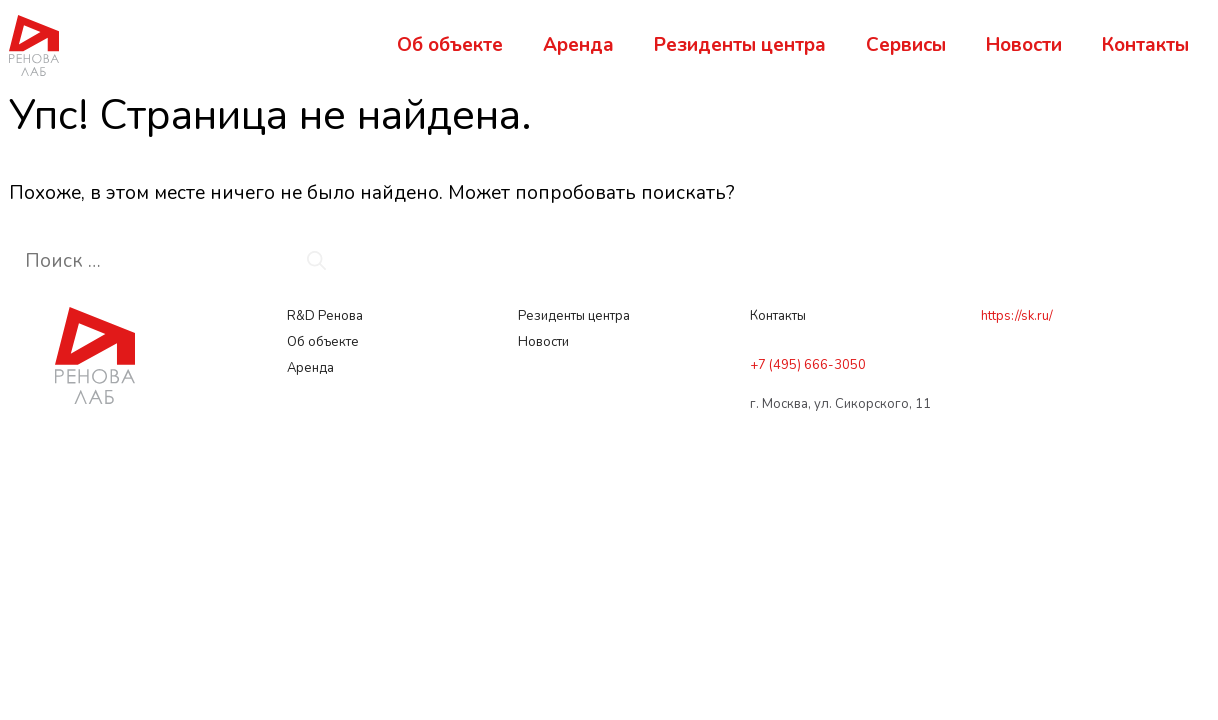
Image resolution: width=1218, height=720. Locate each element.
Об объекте (450, 45)
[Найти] (316, 261)
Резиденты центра (740, 45)
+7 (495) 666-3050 (808, 365)
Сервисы (906, 45)
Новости (1024, 45)
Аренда (578, 45)
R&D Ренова (326, 316)
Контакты (1145, 45)
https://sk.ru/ (1017, 316)
